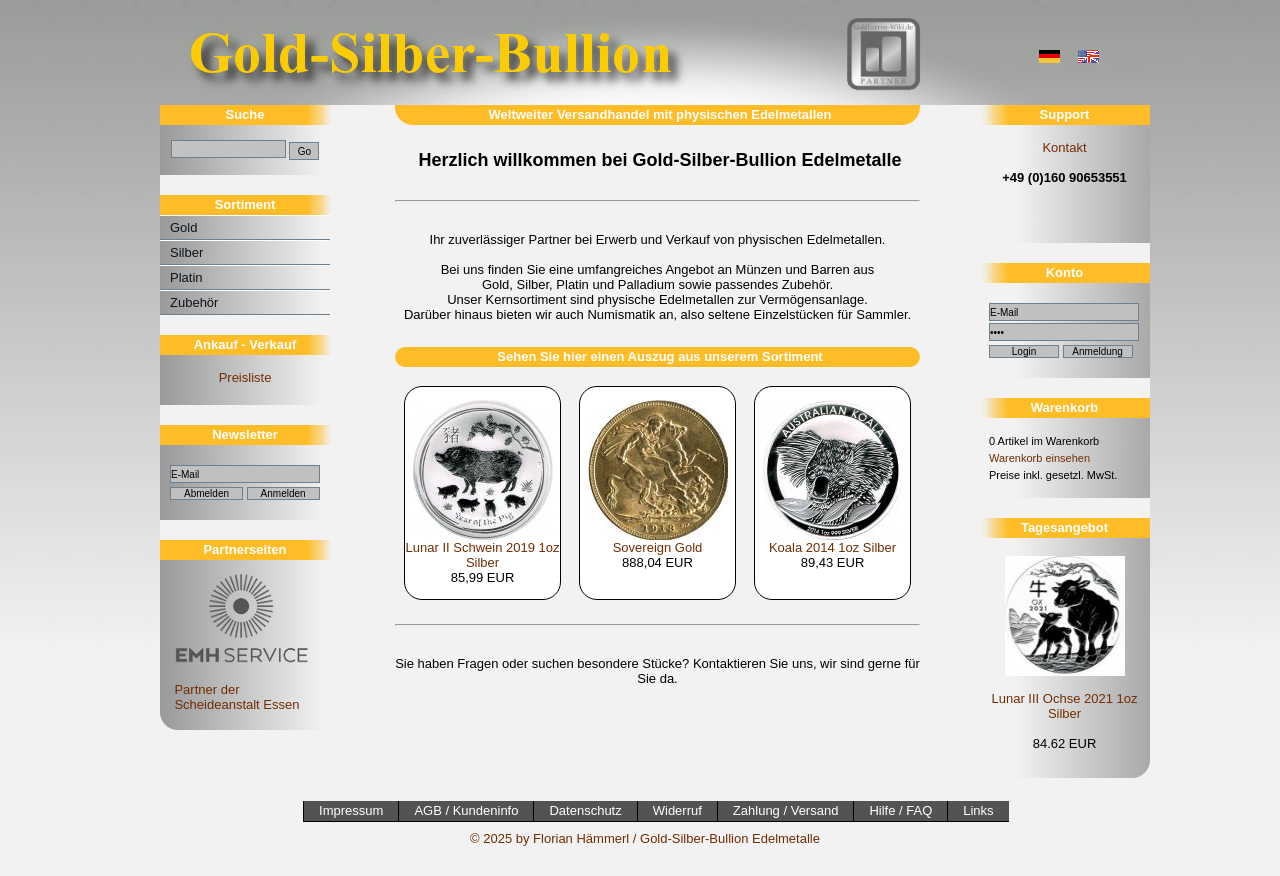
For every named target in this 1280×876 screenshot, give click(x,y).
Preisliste (245, 377)
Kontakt (1064, 147)
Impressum (351, 810)
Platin (186, 277)
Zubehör (194, 302)
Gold (183, 227)
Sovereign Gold (658, 547)
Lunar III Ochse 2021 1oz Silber (1065, 706)
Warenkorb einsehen (1039, 458)
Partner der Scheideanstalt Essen (238, 689)
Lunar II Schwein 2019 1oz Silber (483, 555)
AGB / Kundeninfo (466, 810)
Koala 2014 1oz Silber (832, 547)
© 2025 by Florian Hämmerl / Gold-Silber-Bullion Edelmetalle (645, 838)
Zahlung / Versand (786, 810)
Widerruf (677, 810)
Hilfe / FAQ (900, 810)
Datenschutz (585, 810)
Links (978, 810)
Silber (186, 252)
